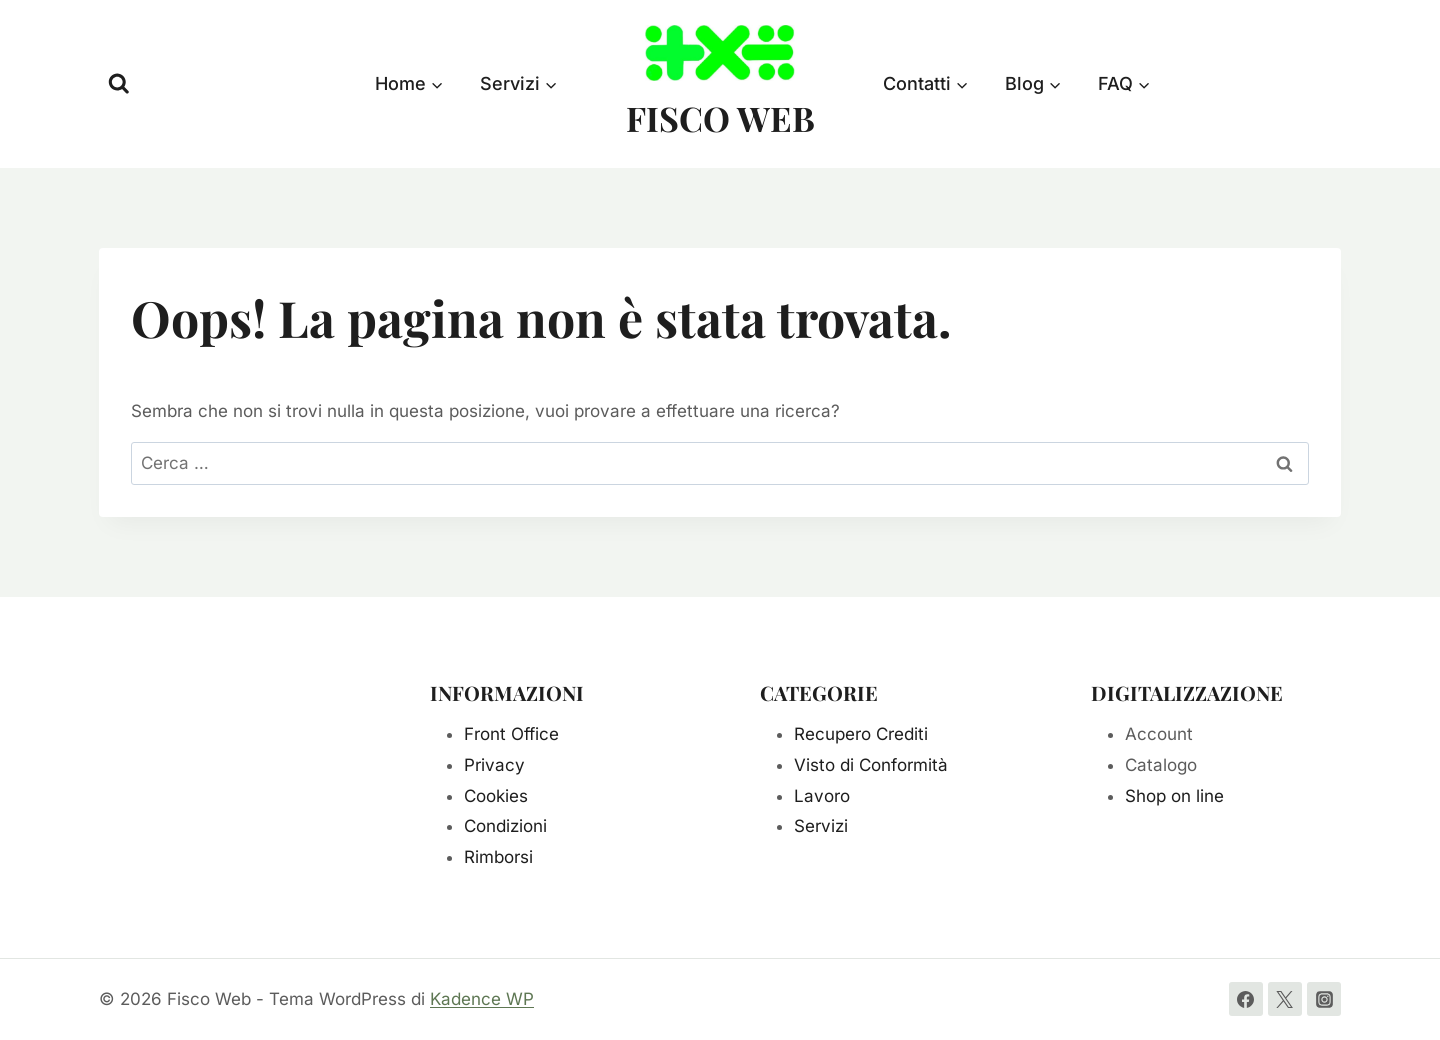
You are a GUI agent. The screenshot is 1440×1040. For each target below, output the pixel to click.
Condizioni (505, 826)
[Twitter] (1285, 999)
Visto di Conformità (871, 765)
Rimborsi (498, 857)
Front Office (511, 734)
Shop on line (1174, 796)
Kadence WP (482, 999)
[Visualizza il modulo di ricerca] (119, 84)
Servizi (821, 826)
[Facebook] (1246, 999)
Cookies (496, 796)
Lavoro (822, 796)
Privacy (494, 765)
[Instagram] (1324, 999)
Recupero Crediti (861, 734)
